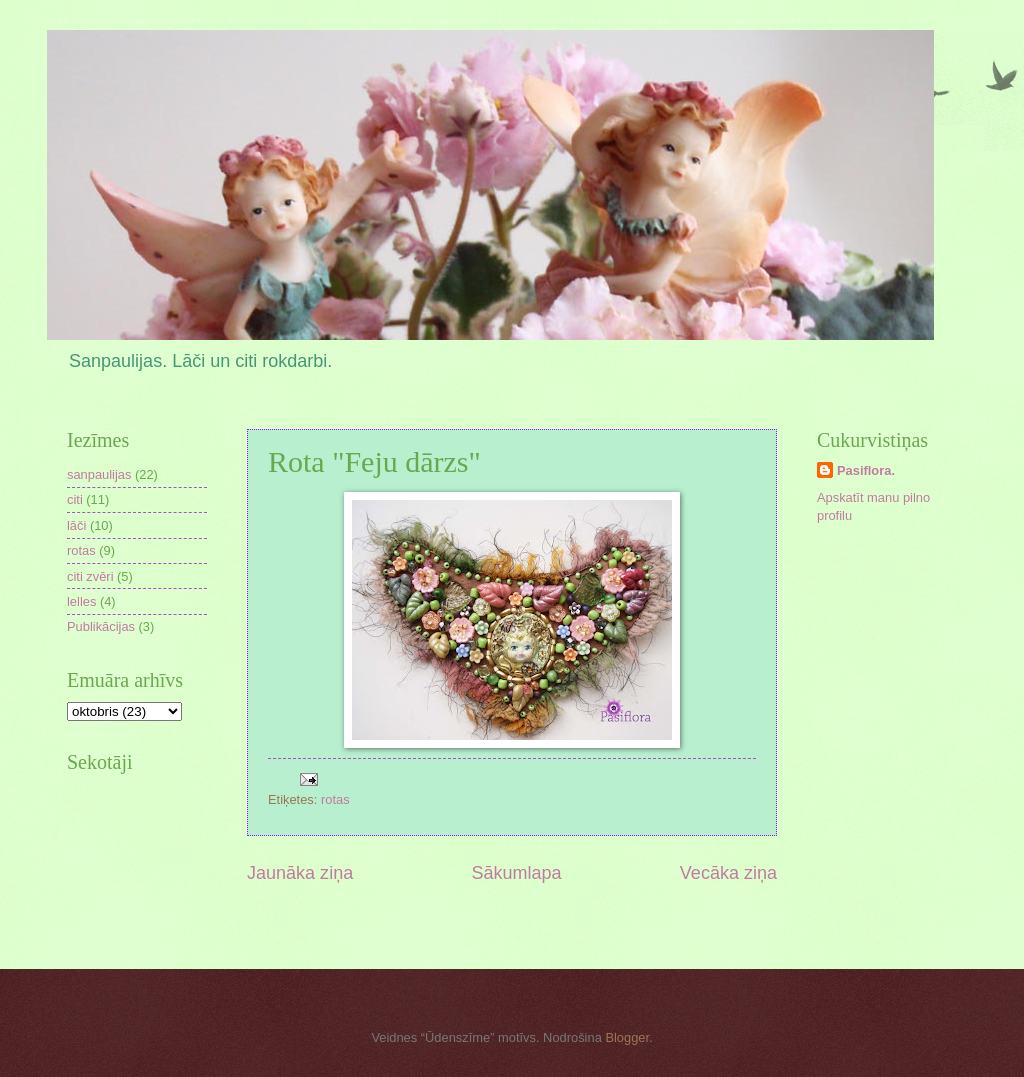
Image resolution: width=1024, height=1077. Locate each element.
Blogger (627, 1037)
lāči (76, 525)
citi (75, 499)
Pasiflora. (866, 470)
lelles (81, 601)
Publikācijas (101, 626)
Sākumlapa (516, 873)
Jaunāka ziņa (300, 873)
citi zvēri (90, 576)
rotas (335, 799)
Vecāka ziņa (728, 873)
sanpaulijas (99, 474)
